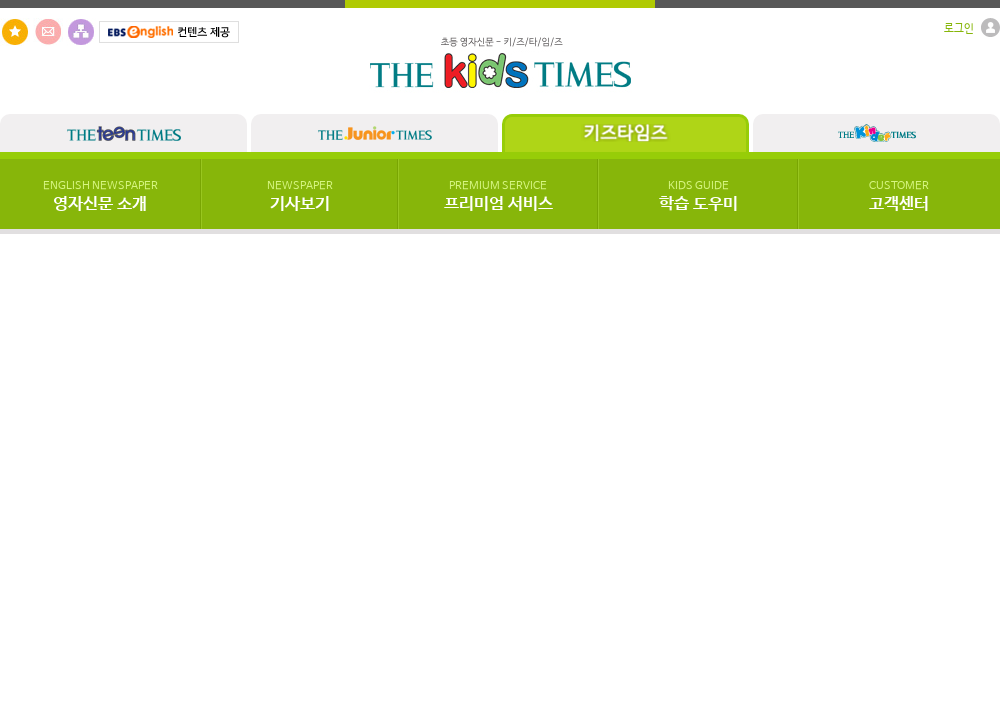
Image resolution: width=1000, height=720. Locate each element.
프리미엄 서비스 (498, 197)
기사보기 (300, 197)
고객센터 (899, 197)
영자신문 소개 (100, 197)
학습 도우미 (698, 197)
